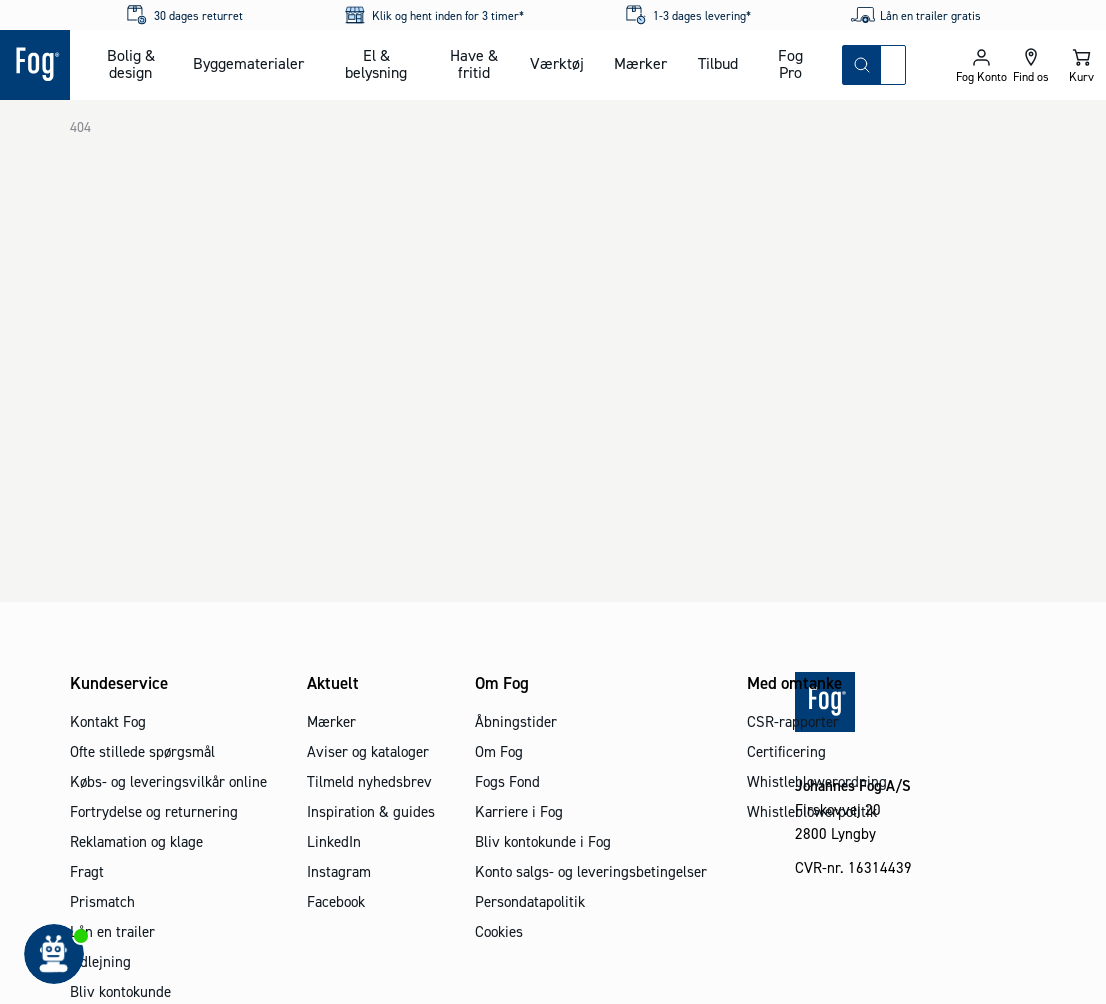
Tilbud (718, 63)
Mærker (640, 63)
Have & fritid (474, 63)
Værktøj (557, 63)
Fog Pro (790, 63)
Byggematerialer (248, 63)
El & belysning (376, 63)
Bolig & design (131, 63)
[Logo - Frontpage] (35, 65)
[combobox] (893, 65)
